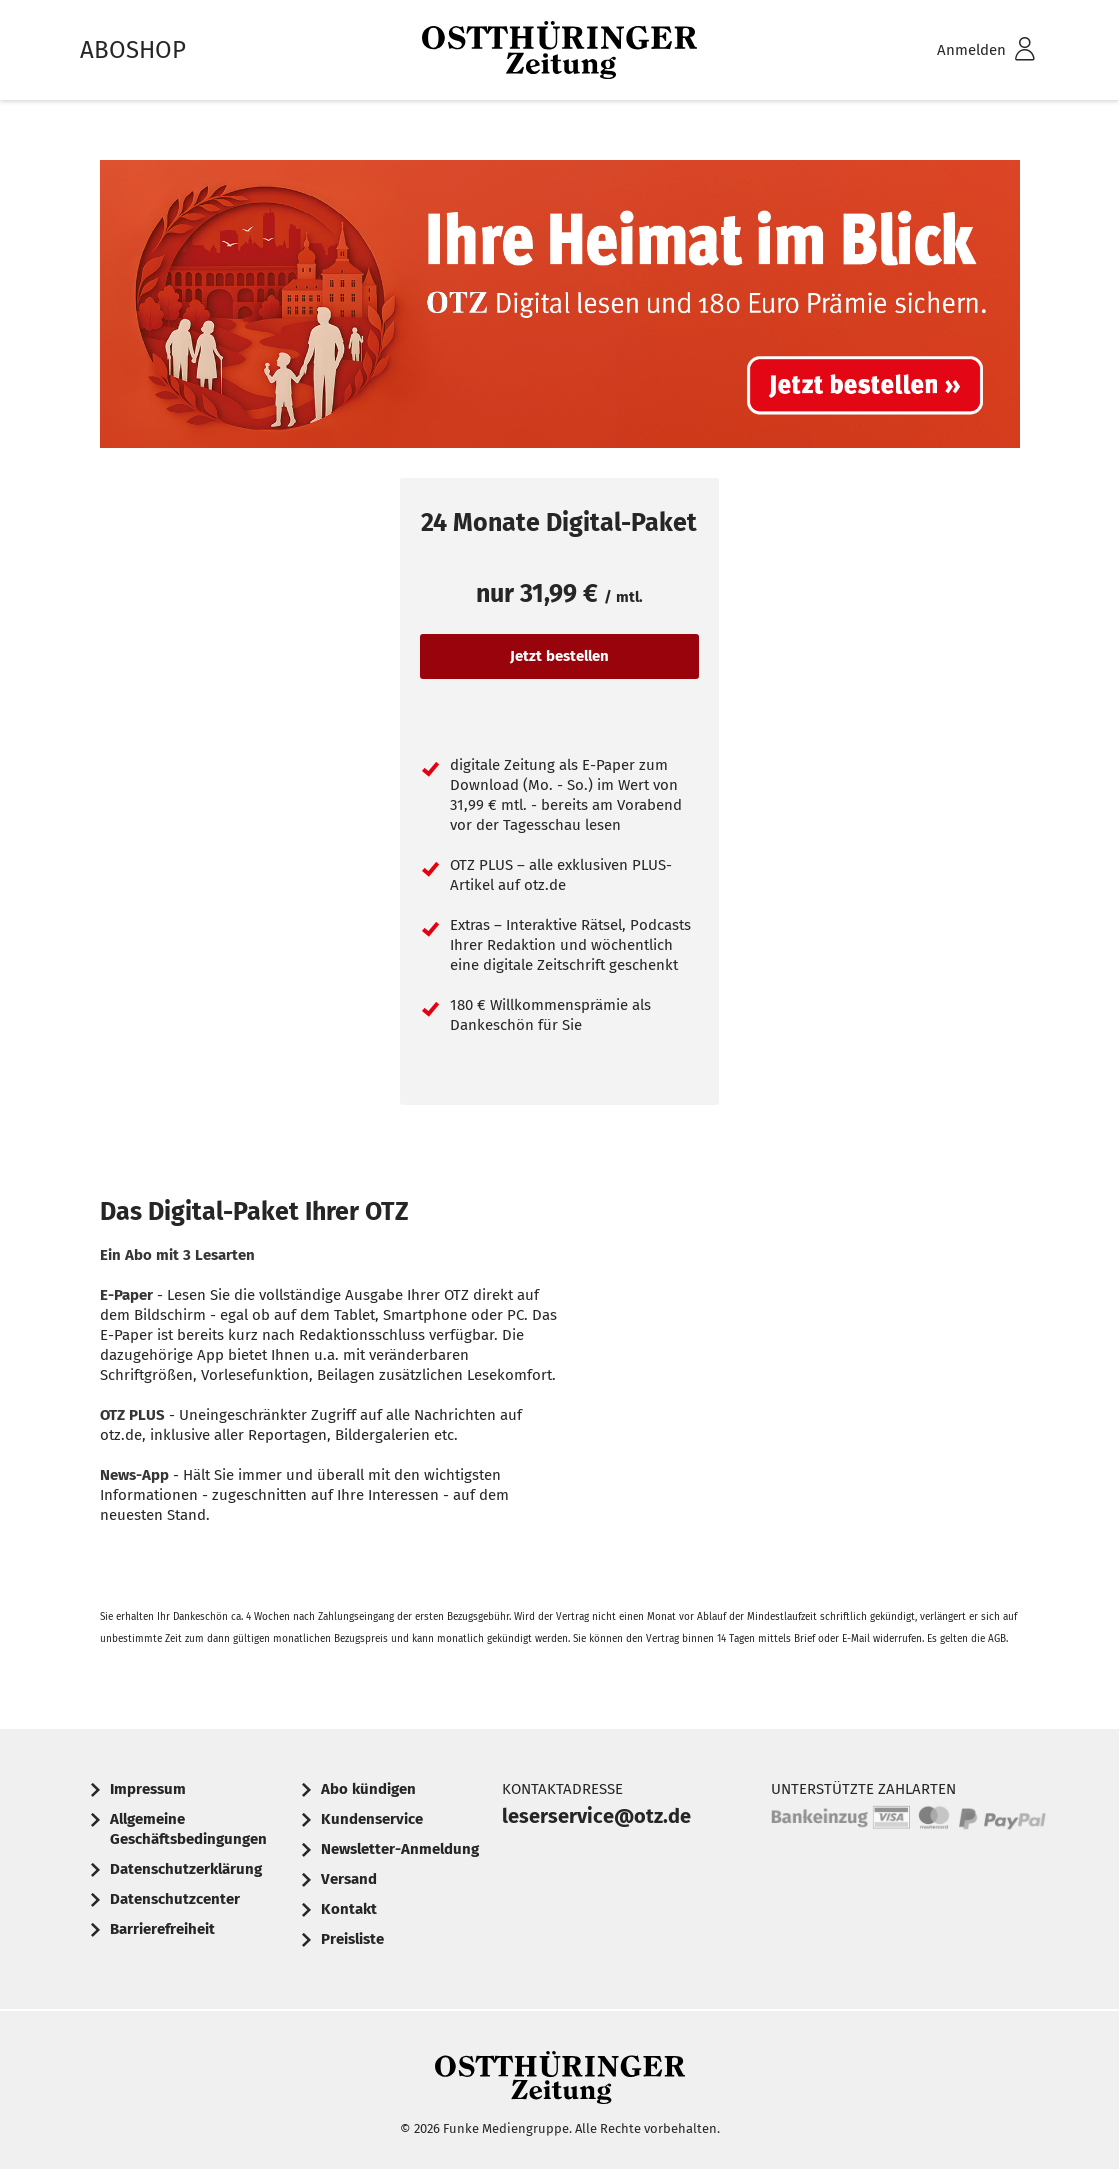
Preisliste (352, 1939)
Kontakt (349, 1909)
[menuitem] (960, 50)
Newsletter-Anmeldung (400, 1849)
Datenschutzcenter (175, 1899)
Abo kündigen (368, 1789)
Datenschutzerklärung (186, 1869)
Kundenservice (372, 1819)
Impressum (148, 1789)
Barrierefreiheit (162, 1929)
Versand (349, 1879)
